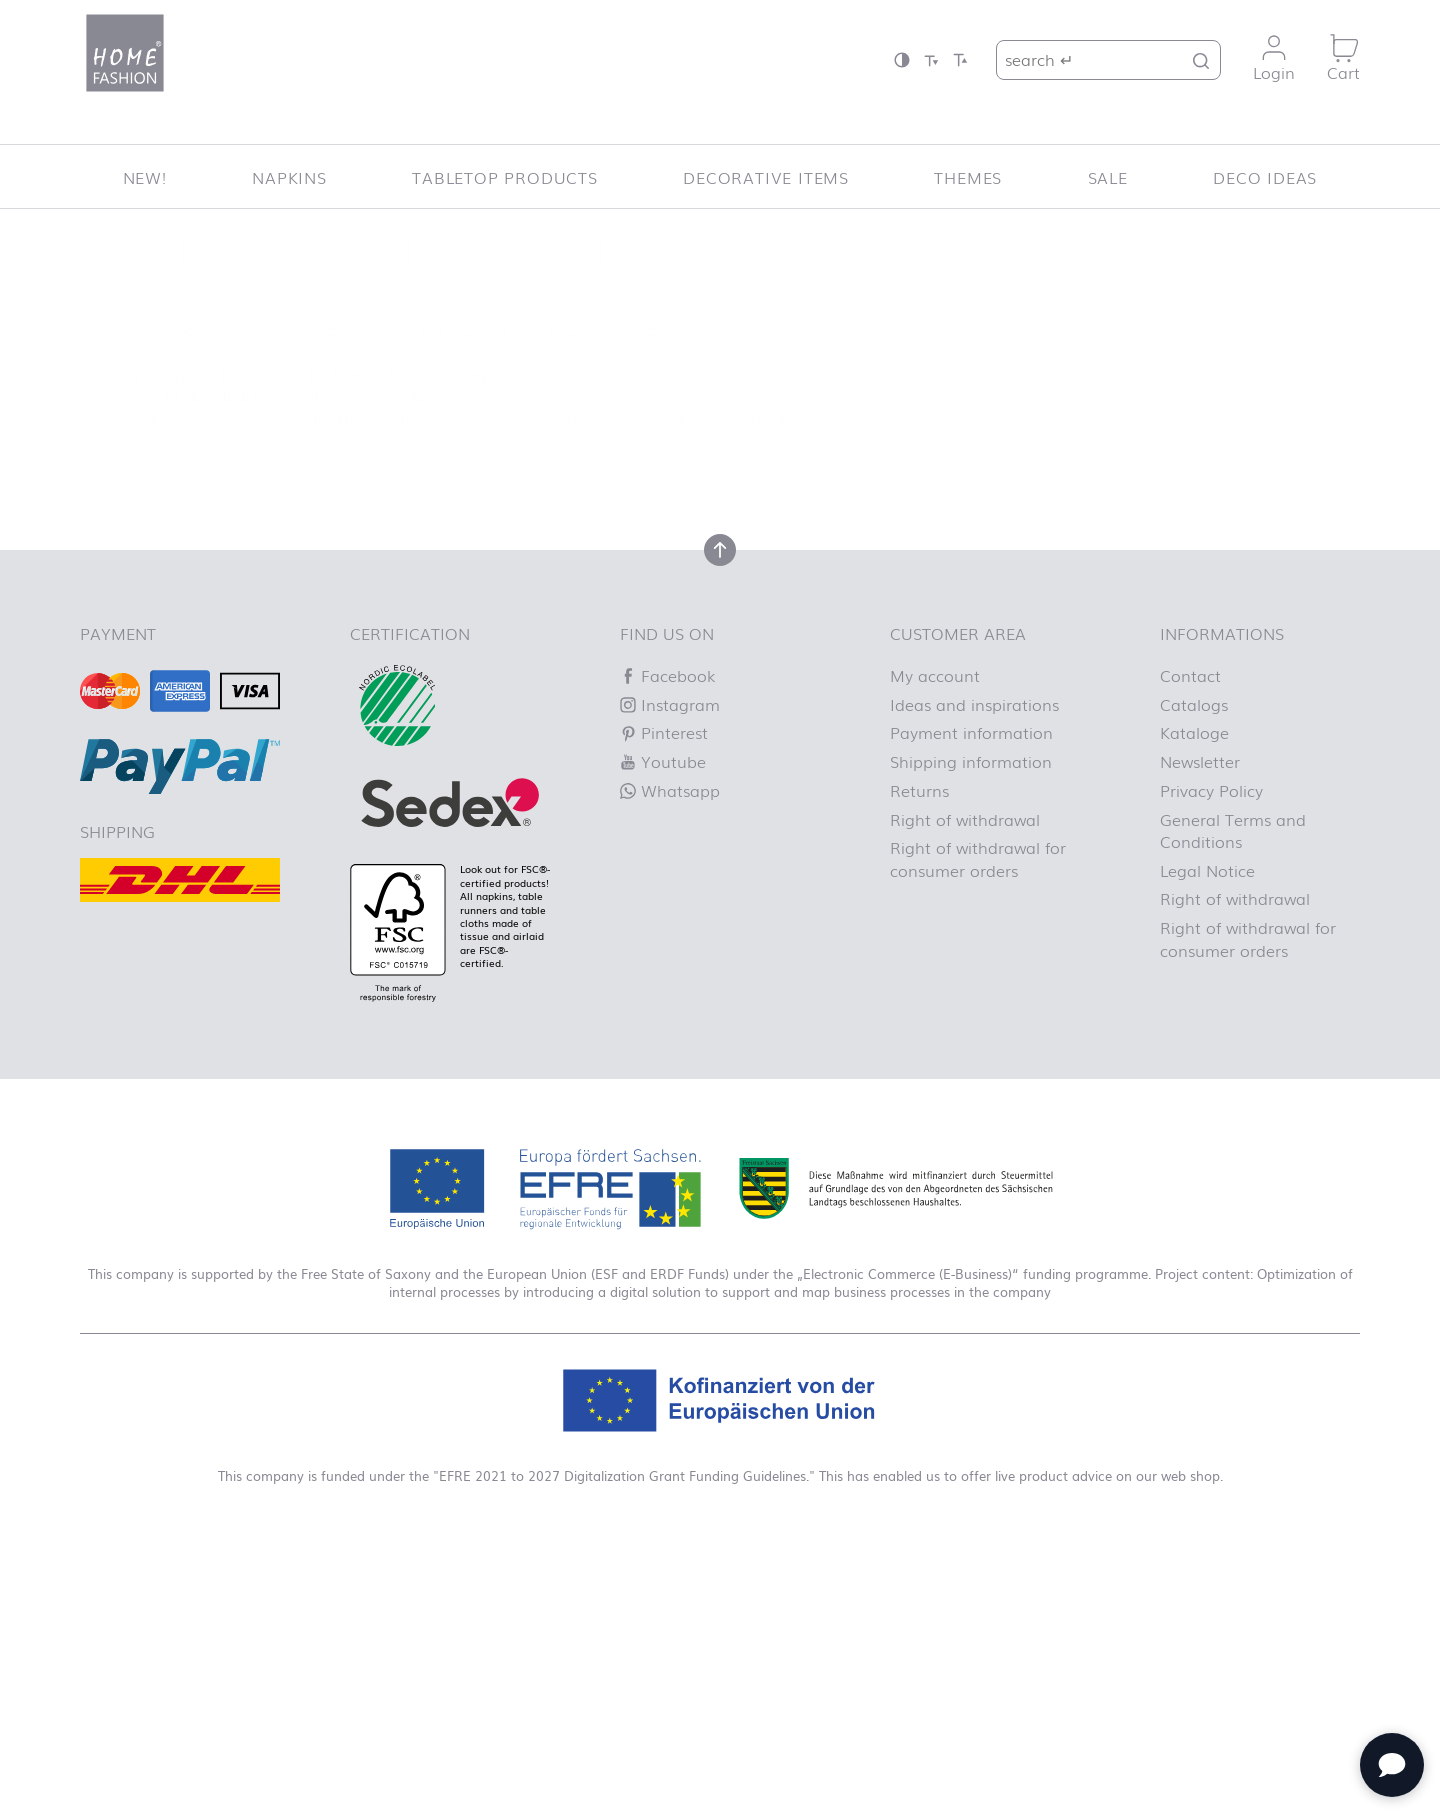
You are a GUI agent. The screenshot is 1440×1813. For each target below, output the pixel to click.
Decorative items (766, 177)
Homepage (814, 419)
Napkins (289, 177)
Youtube (663, 761)
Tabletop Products (505, 177)
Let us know (407, 396)
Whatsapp (670, 790)
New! (145, 177)
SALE (1108, 177)
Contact (1190, 675)
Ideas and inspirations (974, 704)
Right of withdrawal (965, 819)
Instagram (670, 704)
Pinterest (664, 732)
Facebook (667, 675)
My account (935, 675)
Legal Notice (1207, 870)
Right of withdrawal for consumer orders (978, 858)
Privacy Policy (1211, 790)
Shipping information (971, 761)
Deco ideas (1265, 177)
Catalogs (1194, 704)
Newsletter (1200, 761)
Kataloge (1194, 732)
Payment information (971, 732)
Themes (968, 177)
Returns (919, 790)
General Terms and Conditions (1233, 830)
